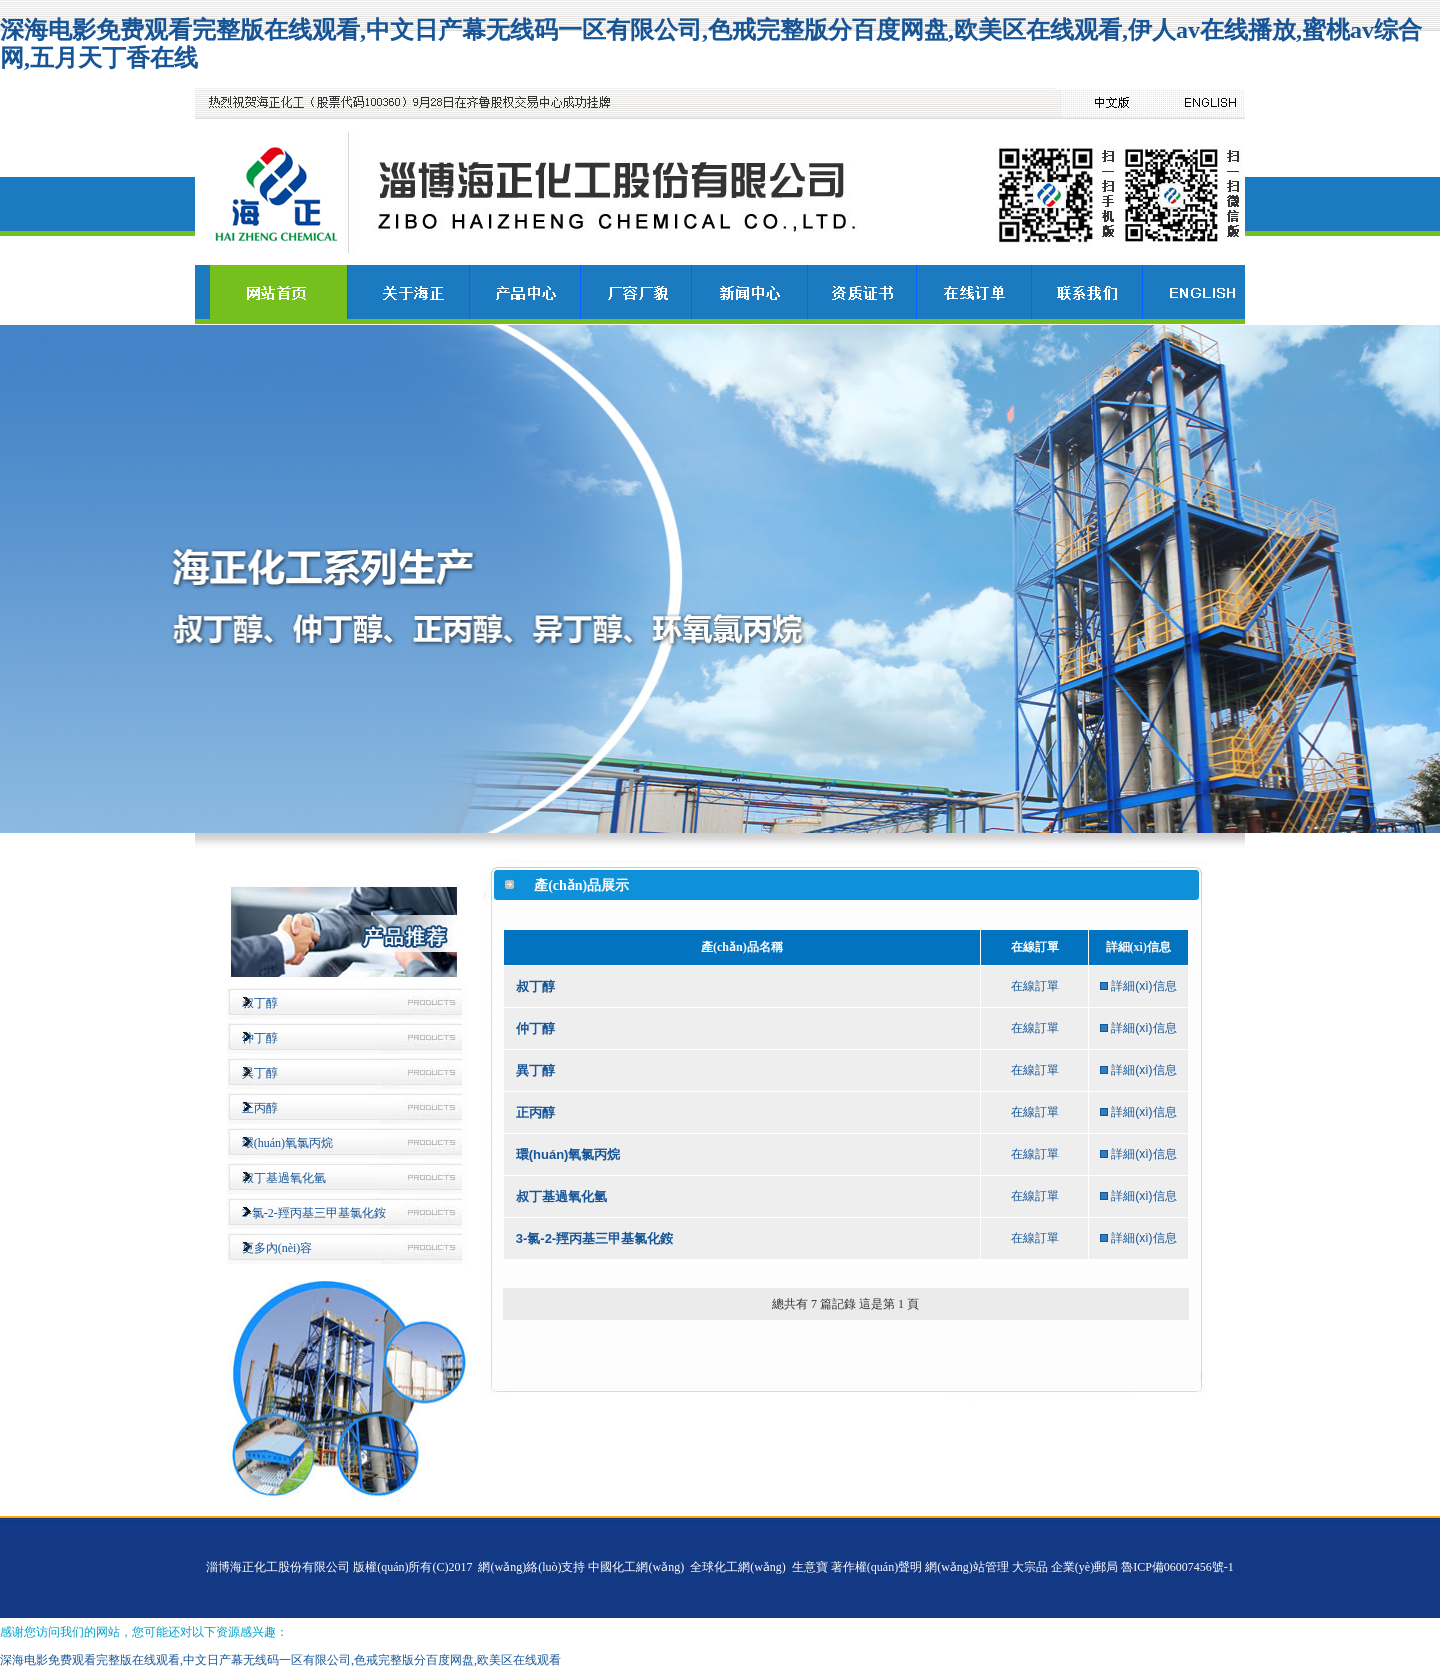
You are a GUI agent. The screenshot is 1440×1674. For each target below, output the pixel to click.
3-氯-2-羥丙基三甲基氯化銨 (314, 1213)
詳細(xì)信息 (1143, 986)
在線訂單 (1035, 986)
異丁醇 (260, 1073)
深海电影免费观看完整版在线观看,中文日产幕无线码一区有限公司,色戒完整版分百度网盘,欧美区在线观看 (280, 1660)
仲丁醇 (260, 1038)
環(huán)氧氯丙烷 (287, 1143)
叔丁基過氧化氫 (284, 1178)
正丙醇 (260, 1108)
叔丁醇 (260, 1003)
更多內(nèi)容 (277, 1248)
